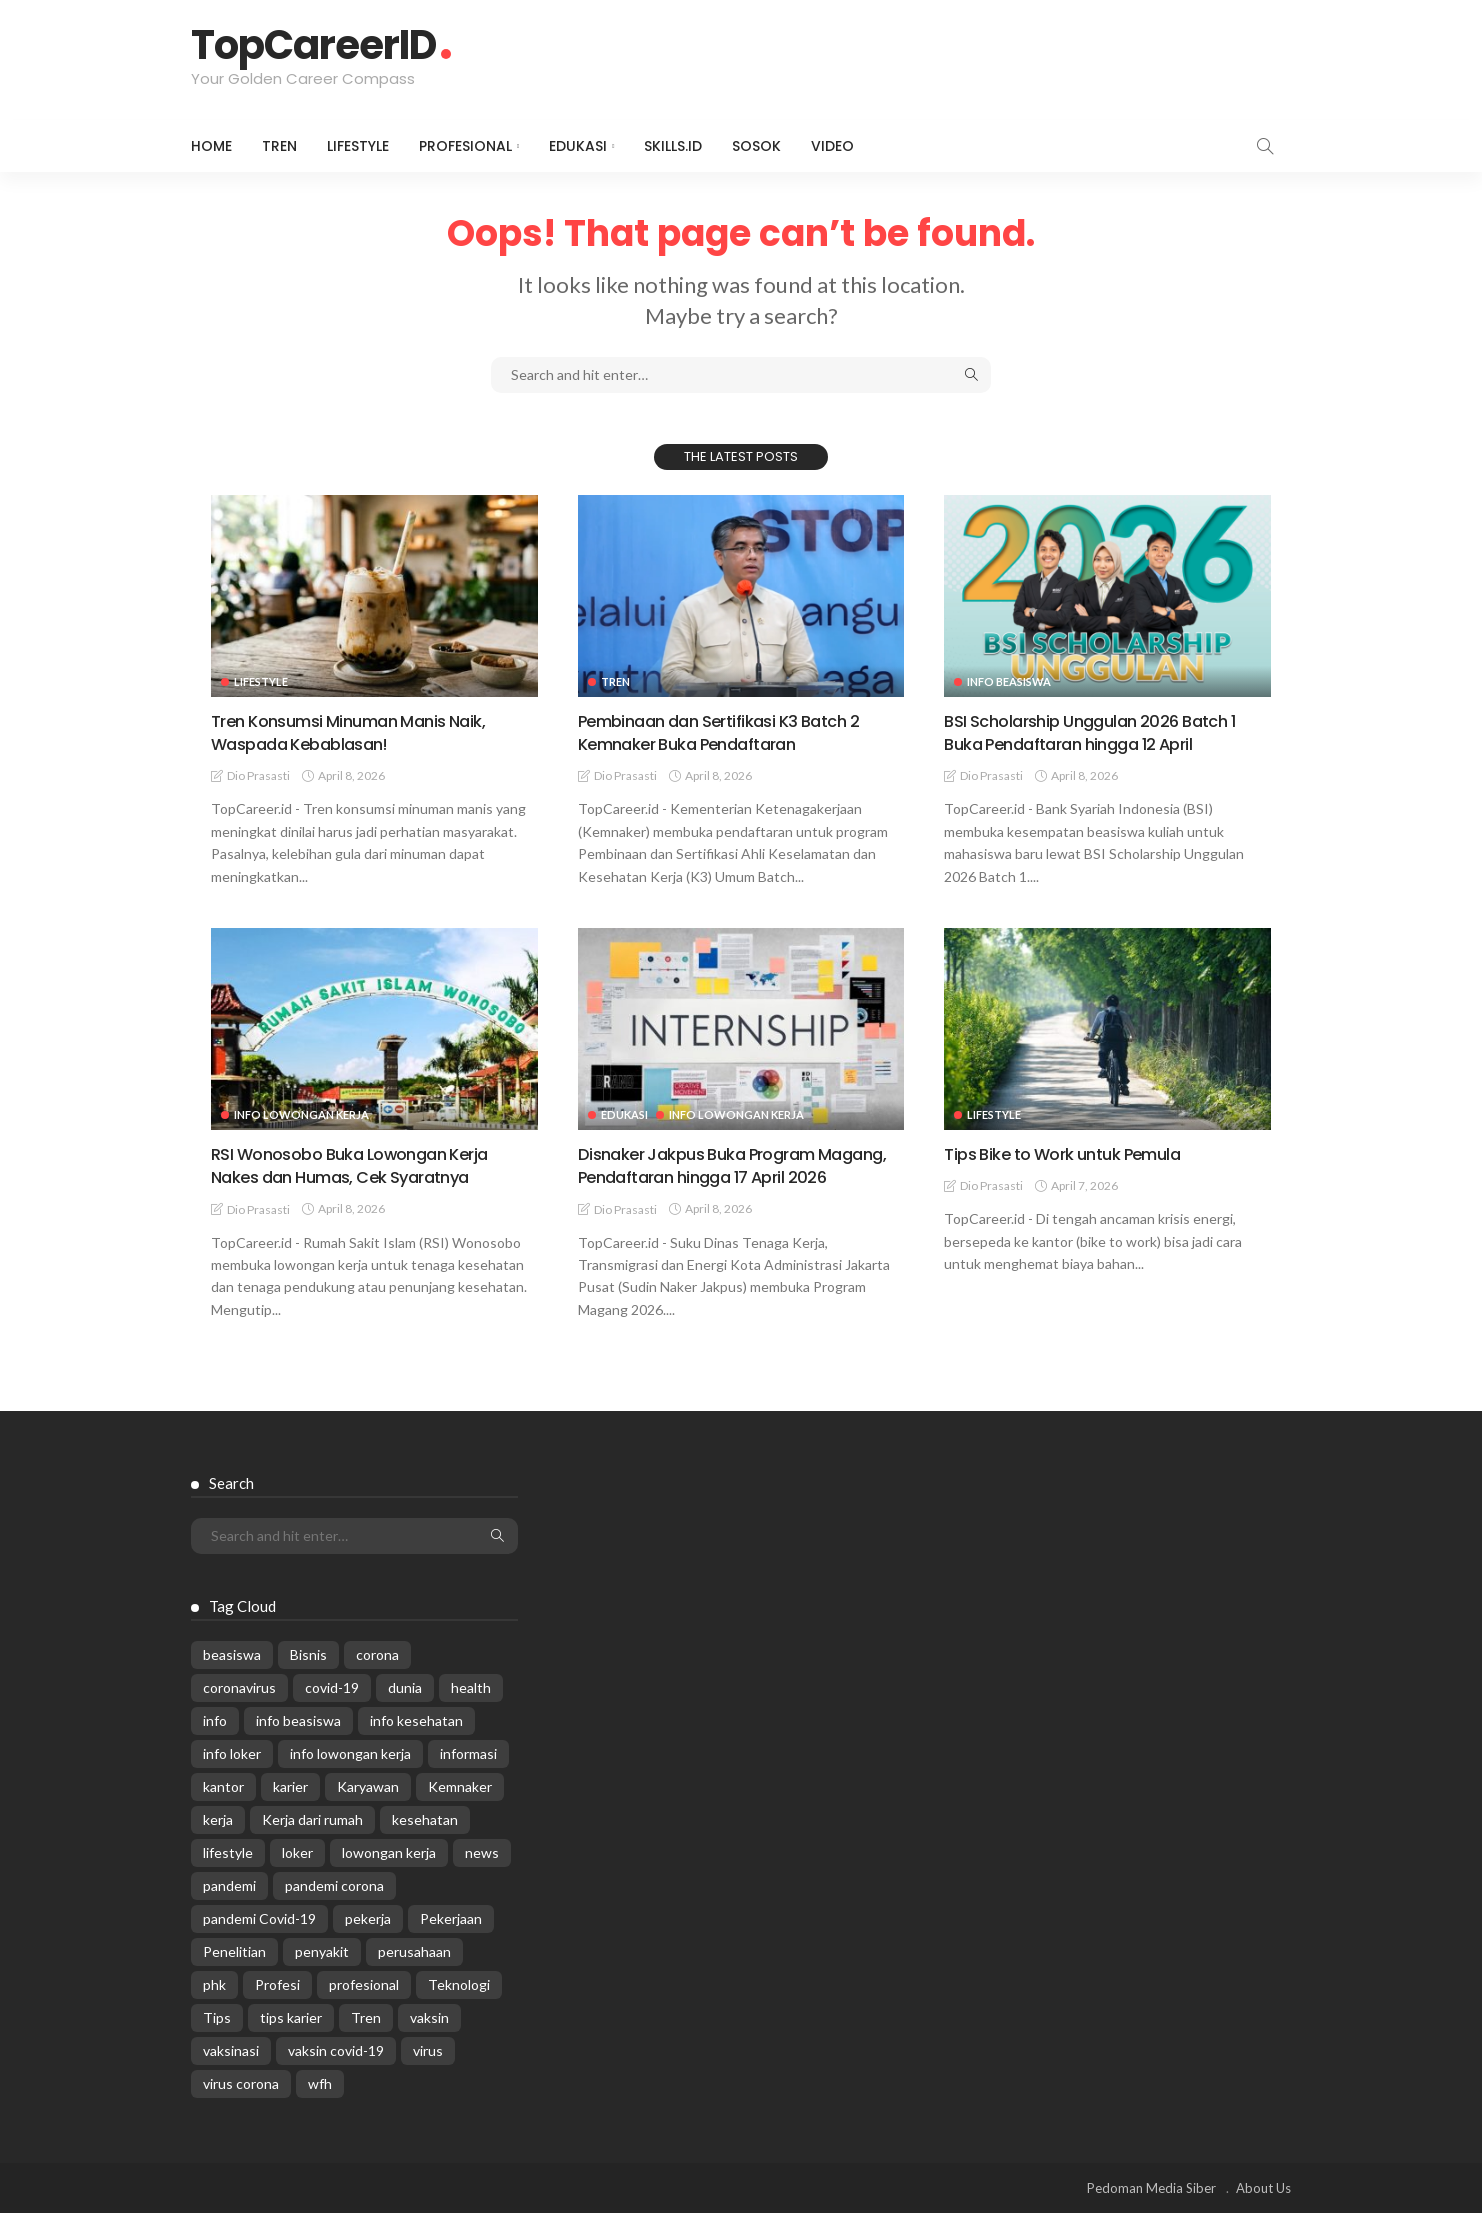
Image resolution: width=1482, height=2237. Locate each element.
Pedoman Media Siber (1151, 2212)
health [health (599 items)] (471, 1711)
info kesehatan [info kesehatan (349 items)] (416, 1744)
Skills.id (673, 146)
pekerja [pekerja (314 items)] (368, 1942)
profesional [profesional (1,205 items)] (364, 2008)
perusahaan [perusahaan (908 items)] (414, 1975)
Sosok (756, 146)
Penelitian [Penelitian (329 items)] (234, 1975)
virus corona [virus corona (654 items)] (241, 2107)
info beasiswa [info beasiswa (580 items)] (298, 1744)
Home (211, 146)
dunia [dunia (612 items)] (405, 1711)
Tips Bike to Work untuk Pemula (1073, 1153)
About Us (1263, 2212)
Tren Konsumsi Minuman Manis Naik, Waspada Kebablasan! (359, 732)
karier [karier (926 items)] (290, 1810)
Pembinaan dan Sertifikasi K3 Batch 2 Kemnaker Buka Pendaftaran (731, 732)
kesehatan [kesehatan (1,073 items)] (425, 1843)
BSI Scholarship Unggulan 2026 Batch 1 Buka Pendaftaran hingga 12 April (1101, 732)
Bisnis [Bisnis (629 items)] (308, 1678)
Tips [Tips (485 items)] (217, 2041)
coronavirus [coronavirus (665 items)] (239, 1711)
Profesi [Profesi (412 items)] (277, 2008)
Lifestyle (358, 146)
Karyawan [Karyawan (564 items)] (368, 1810)
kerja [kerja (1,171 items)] (218, 1843)
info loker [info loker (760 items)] (232, 1777)
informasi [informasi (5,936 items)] (468, 1777)
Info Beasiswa (1009, 681)
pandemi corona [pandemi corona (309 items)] (334, 1909)
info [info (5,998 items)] (215, 1744)
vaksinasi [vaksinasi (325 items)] (231, 2074)
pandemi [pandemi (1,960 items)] (229, 1909)
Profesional (465, 146)
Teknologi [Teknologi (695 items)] (459, 2008)
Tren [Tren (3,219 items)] (366, 2041)
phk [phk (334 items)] (214, 2008)
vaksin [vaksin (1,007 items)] (429, 2041)
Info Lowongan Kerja (301, 1114)
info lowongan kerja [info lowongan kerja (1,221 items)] (350, 1777)
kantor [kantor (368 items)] (223, 1810)
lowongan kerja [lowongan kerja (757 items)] (389, 1876)
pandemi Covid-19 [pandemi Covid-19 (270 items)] (259, 1942)
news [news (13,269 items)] (482, 1876)
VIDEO (832, 146)
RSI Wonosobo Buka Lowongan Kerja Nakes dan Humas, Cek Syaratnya (361, 1165)
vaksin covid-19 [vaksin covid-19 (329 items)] (336, 2074)
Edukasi (578, 146)
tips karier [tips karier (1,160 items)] (291, 2041)
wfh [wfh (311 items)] (320, 2107)
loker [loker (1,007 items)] (297, 1876)
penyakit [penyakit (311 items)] (322, 1975)
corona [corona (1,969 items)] (377, 1678)
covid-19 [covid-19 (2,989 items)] (332, 1711)
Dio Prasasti (258, 775)
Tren (279, 146)
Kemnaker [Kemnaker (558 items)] (460, 1810)
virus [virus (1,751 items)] (428, 2074)
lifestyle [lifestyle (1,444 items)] (228, 1876)
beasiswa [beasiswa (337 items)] (232, 1678)
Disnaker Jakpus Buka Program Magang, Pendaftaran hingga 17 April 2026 (729, 1177)
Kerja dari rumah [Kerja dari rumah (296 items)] (312, 1843)
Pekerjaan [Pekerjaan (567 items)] (451, 1942)
